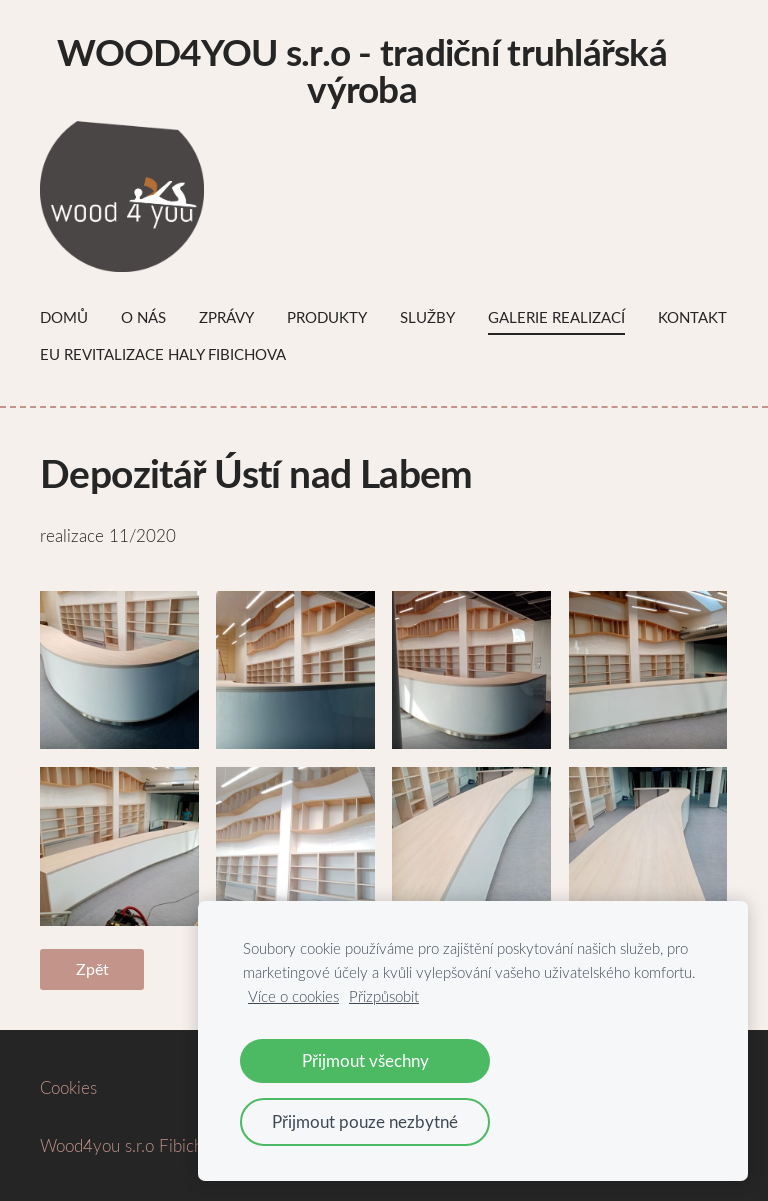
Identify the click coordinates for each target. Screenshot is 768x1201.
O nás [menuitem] (143, 317)
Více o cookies (293, 996)
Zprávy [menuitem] (226, 317)
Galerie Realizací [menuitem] (556, 317)
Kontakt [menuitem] (692, 317)
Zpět (92, 969)
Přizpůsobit (384, 996)
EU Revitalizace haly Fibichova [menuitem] (163, 354)
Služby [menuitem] (427, 317)
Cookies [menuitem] (68, 1087)
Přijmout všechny (365, 1060)
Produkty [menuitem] (327, 317)
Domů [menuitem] (64, 317)
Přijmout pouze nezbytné (365, 1121)
